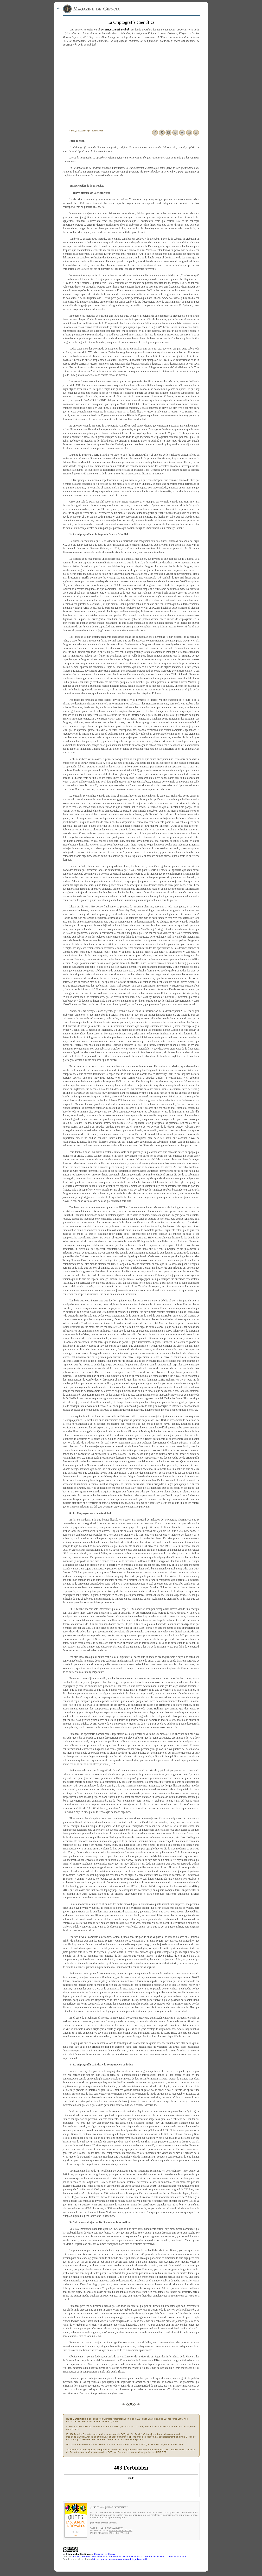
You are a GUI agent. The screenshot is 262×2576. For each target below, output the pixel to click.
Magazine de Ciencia (105, 2554)
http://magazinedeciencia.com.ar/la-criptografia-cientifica (120, 2559)
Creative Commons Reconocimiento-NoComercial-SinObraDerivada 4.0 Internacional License (119, 2556)
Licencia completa (177, 2556)
